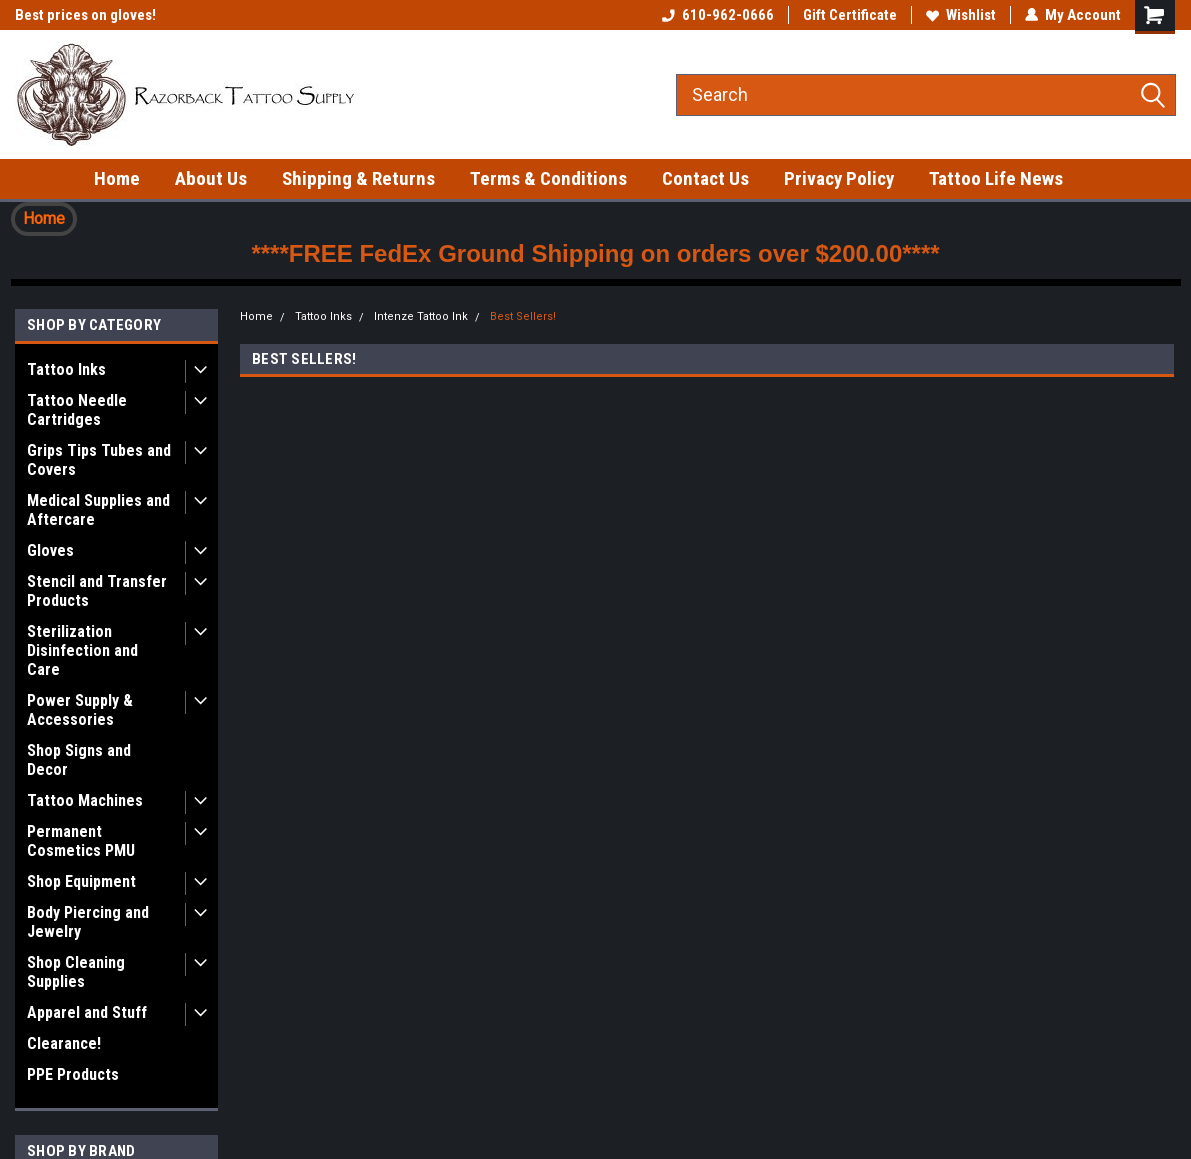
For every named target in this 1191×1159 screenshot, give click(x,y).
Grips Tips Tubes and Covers (99, 460)
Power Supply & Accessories (80, 710)
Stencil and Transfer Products (97, 591)
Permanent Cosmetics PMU (81, 841)
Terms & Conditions (548, 178)
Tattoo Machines (85, 800)
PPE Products (73, 1074)
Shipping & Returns (358, 178)
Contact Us (705, 178)
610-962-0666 (718, 15)
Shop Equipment (81, 881)
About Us (211, 178)
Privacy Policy (839, 178)
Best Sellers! (523, 316)
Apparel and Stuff (87, 1012)
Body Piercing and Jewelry (88, 922)
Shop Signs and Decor (79, 760)
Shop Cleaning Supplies (76, 972)
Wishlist (961, 15)
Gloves (50, 550)
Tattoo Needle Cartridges (77, 410)
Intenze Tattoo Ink (421, 316)
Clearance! (64, 1043)
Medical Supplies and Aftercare (98, 510)
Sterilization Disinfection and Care (82, 650)
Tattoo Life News (996, 178)
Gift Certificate (850, 15)
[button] (44, 219)
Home (117, 178)
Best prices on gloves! (85, 15)
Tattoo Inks (66, 369)
